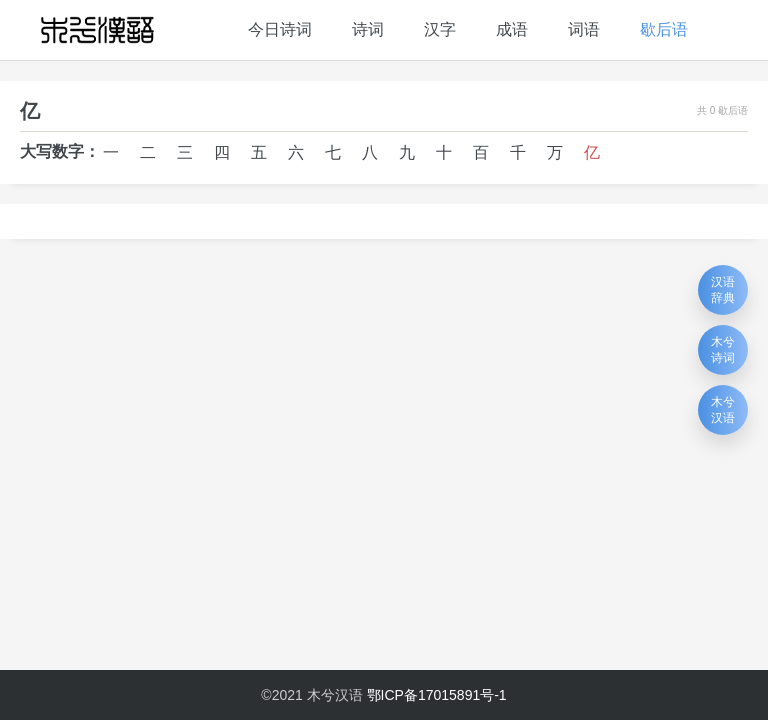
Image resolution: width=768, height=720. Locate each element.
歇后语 (664, 29)
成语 (512, 29)
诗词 (368, 29)
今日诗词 (280, 29)
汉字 (440, 29)
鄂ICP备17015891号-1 (437, 695)
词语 (584, 29)
